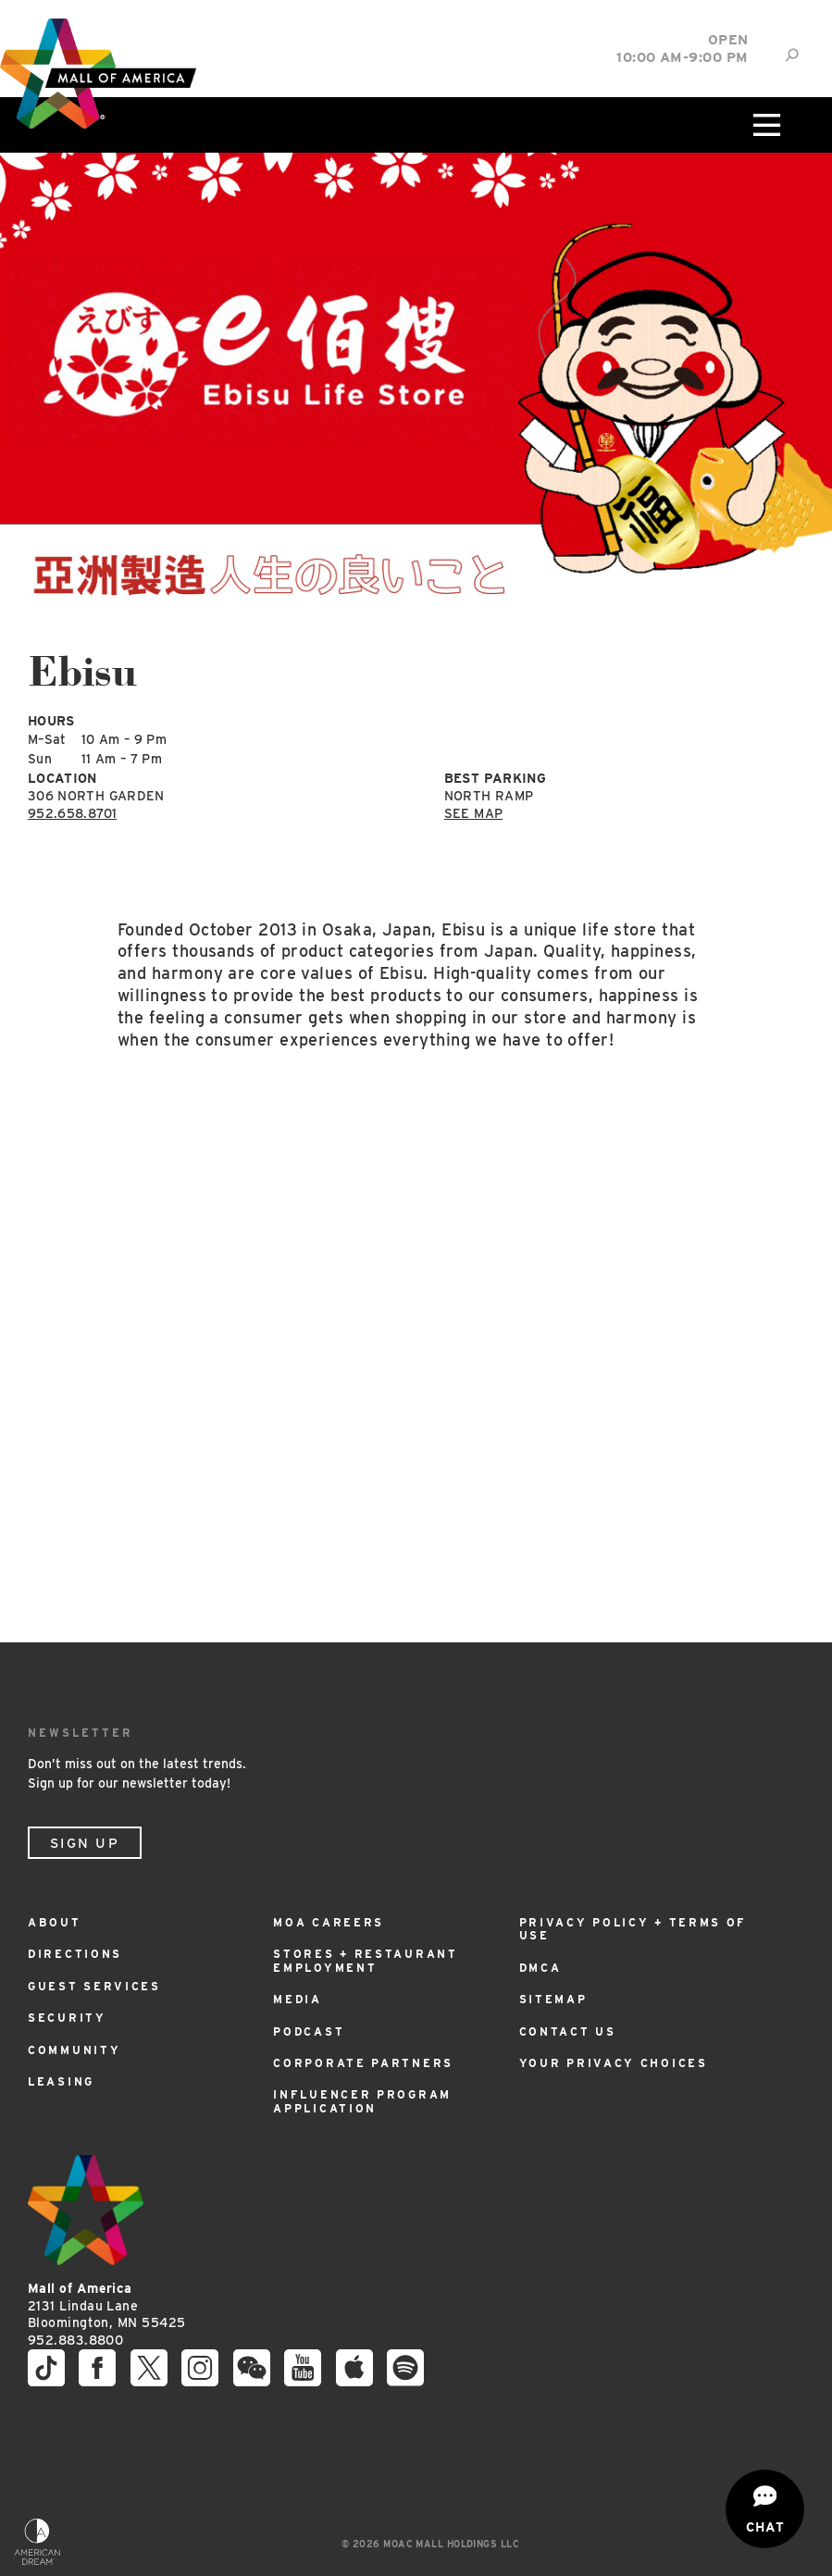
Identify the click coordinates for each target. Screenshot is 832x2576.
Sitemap (553, 1999)
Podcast (308, 2031)
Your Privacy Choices (613, 2063)
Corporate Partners (363, 2063)
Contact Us (567, 2031)
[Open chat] (765, 2509)
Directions (75, 1954)
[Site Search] (791, 55)
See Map (473, 813)
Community (74, 2050)
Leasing (61, 2081)
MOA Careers (328, 1922)
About (54, 1922)
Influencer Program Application (362, 2100)
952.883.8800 (75, 2340)
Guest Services (94, 1986)
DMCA (540, 1968)
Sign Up (84, 1843)
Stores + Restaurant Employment (365, 1960)
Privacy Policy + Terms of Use (633, 1928)
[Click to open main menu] (764, 125)
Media (297, 1999)
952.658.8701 (72, 813)
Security (67, 2018)
